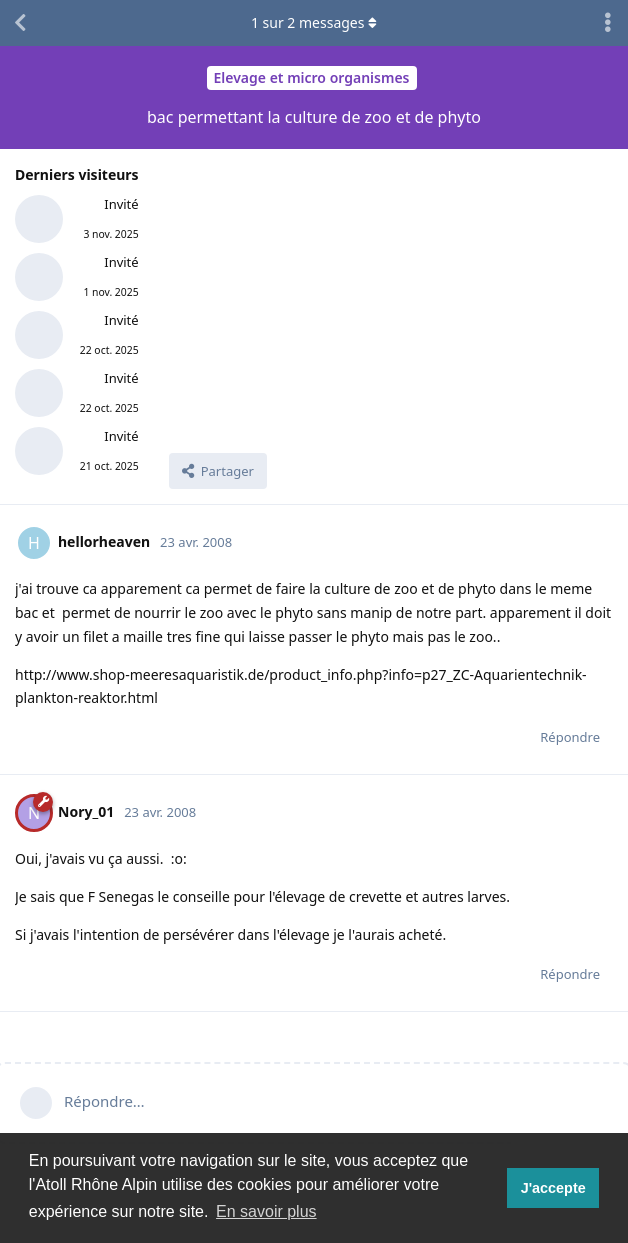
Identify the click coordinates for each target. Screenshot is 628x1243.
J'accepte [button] (553, 1188)
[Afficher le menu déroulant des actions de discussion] (608, 23)
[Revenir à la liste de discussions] (20, 23)
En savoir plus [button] (266, 1211)
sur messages (314, 22)
